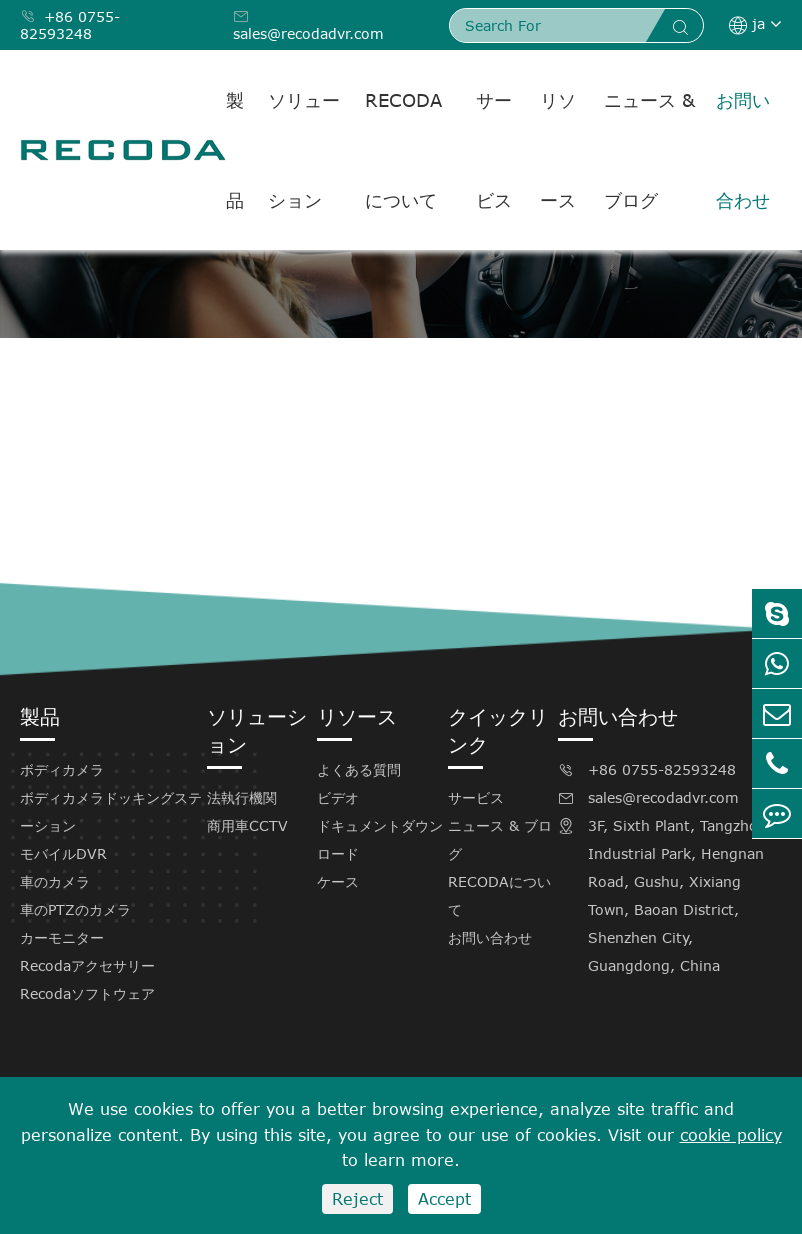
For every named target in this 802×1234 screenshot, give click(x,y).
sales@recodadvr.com (308, 25)
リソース (558, 150)
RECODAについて (403, 150)
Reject (357, 1199)
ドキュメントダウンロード (380, 839)
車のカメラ (55, 881)
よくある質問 (359, 769)
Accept (444, 1199)
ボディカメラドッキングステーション (111, 811)
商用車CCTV (247, 825)
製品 (235, 150)
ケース (338, 881)
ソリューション (304, 150)
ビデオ (338, 797)
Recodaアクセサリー (87, 965)
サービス (494, 150)
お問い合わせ (743, 150)
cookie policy (731, 1135)
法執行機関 (242, 797)
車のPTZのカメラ (75, 909)
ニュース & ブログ (649, 150)
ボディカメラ (62, 769)
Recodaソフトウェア (87, 993)
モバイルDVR (63, 853)
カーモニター (62, 937)
